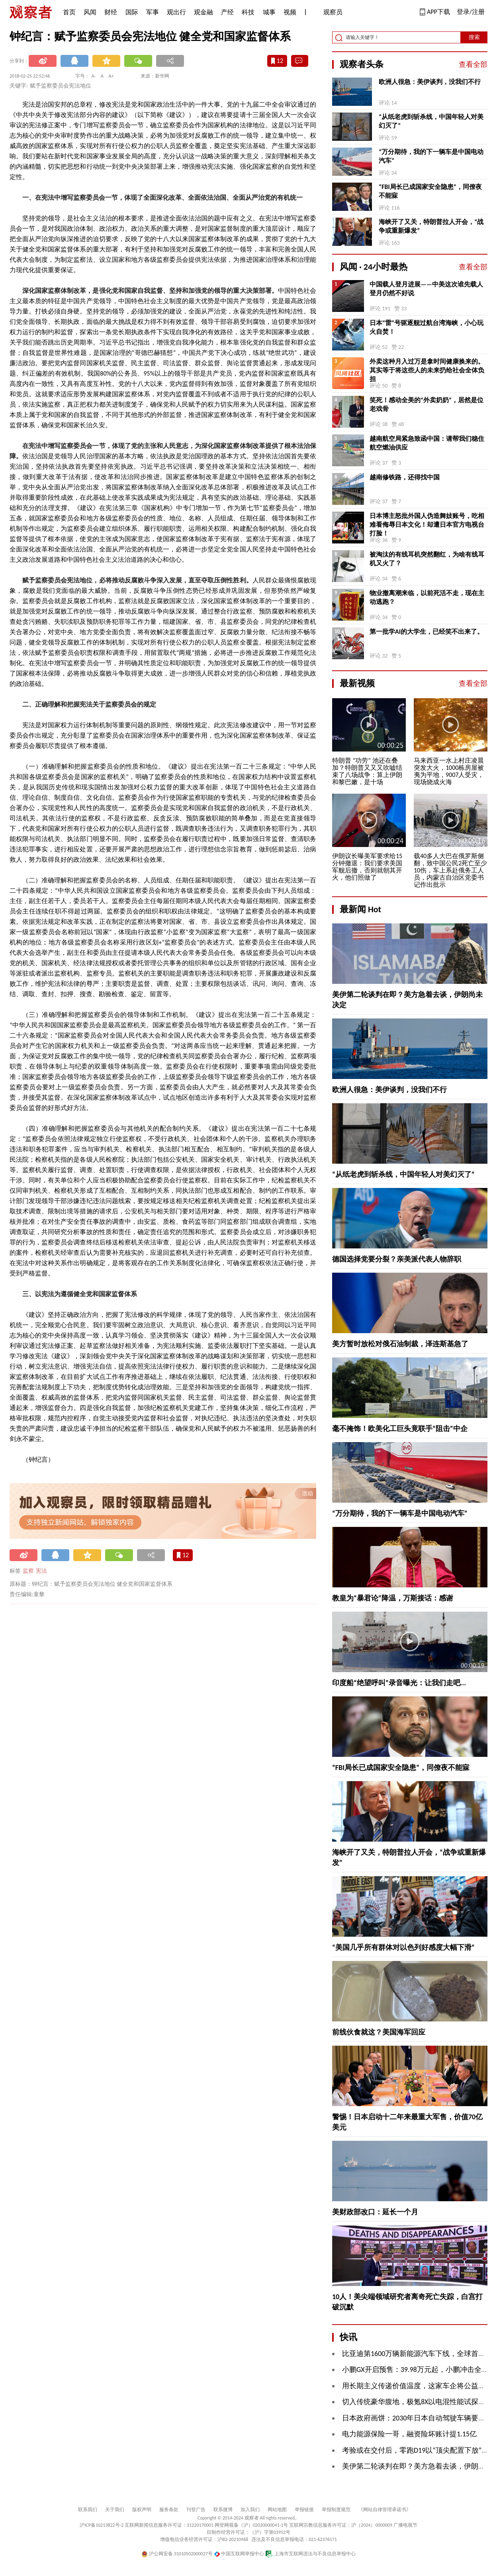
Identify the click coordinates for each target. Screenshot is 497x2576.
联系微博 (223, 2509)
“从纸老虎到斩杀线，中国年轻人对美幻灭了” (431, 121)
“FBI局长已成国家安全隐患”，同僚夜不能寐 (430, 191)
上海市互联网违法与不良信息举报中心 (310, 2554)
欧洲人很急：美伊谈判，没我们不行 (430, 82)
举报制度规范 (336, 2509)
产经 (227, 12)
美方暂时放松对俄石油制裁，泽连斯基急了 (400, 1344)
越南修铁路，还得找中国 (405, 477)
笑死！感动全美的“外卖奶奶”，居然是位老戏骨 (426, 404)
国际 (131, 12)
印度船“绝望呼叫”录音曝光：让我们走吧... (399, 1682)
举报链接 (304, 2509)
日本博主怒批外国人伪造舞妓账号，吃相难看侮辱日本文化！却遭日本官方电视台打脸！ (427, 524)
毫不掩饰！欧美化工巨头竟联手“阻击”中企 (400, 1428)
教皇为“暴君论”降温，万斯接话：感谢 (392, 1598)
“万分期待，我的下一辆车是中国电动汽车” (431, 156)
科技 (248, 12)
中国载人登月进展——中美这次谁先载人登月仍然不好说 (426, 288)
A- (94, 76)
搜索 (474, 37)
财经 (110, 12)
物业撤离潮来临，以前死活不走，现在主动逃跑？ (427, 597)
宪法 (41, 1570)
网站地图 (277, 2509)
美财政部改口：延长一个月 (375, 2212)
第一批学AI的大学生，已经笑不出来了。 (426, 631)
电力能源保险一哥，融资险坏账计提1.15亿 (409, 2434)
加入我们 (250, 2509)
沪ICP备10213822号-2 (101, 2525)
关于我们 (114, 2509)
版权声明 (141, 2509)
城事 (269, 12)
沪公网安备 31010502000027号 (177, 2554)
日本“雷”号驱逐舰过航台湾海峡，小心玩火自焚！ (426, 327)
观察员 (328, 13)
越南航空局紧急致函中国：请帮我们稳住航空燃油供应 (427, 443)
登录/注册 (471, 12)
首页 (69, 12)
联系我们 (87, 2509)
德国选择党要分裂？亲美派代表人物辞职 (396, 1259)
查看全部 (473, 64)
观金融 (203, 12)
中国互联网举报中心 (239, 2554)
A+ (111, 76)
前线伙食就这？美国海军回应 (378, 2032)
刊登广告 (195, 2509)
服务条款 (168, 2509)
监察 (28, 1570)
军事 (152, 12)
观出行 (176, 12)
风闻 (90, 12)
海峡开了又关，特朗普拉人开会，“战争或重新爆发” (431, 226)
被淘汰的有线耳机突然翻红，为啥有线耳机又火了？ (427, 559)
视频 (290, 12)
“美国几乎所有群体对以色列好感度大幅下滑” (403, 1947)
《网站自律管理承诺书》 (384, 2509)
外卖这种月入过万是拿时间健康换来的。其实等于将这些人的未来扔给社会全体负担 (427, 370)
